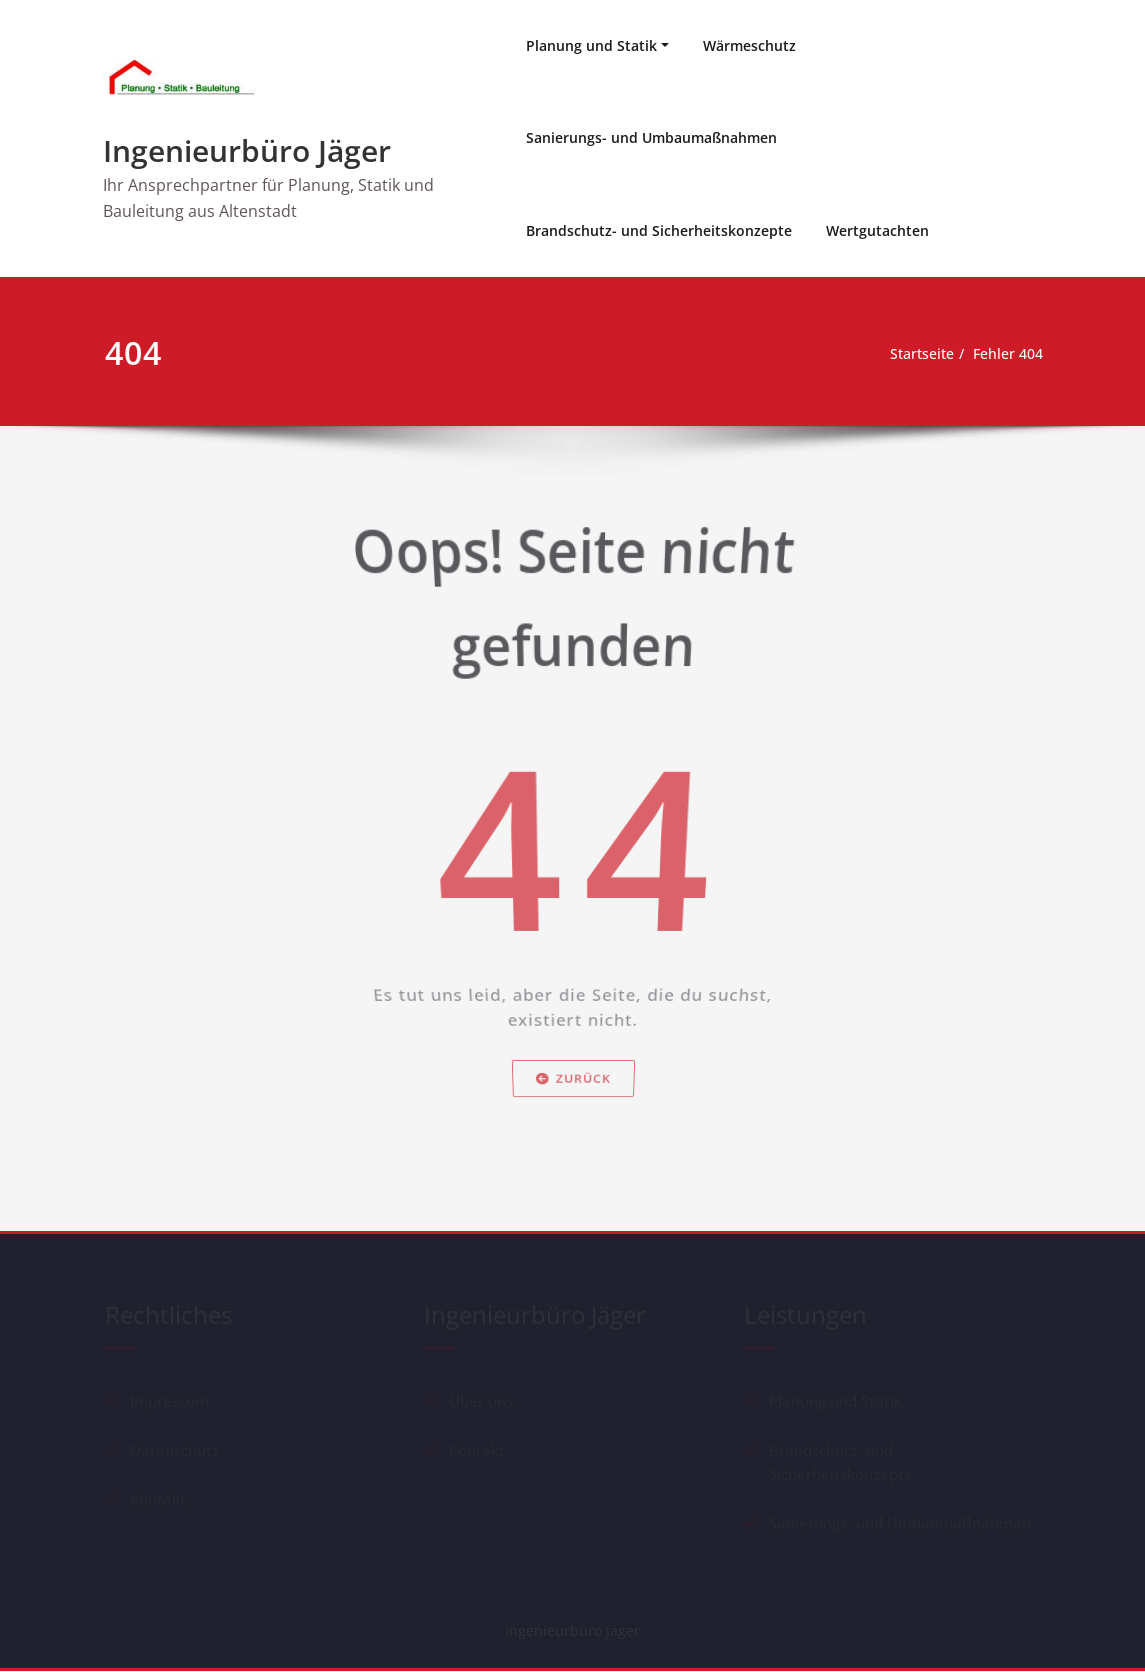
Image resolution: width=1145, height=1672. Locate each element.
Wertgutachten (877, 230)
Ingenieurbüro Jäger (247, 150)
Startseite (914, 354)
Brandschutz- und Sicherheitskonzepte (659, 230)
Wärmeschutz (749, 45)
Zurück (572, 1118)
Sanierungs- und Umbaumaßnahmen (651, 137)
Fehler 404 (1007, 354)
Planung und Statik (591, 45)
